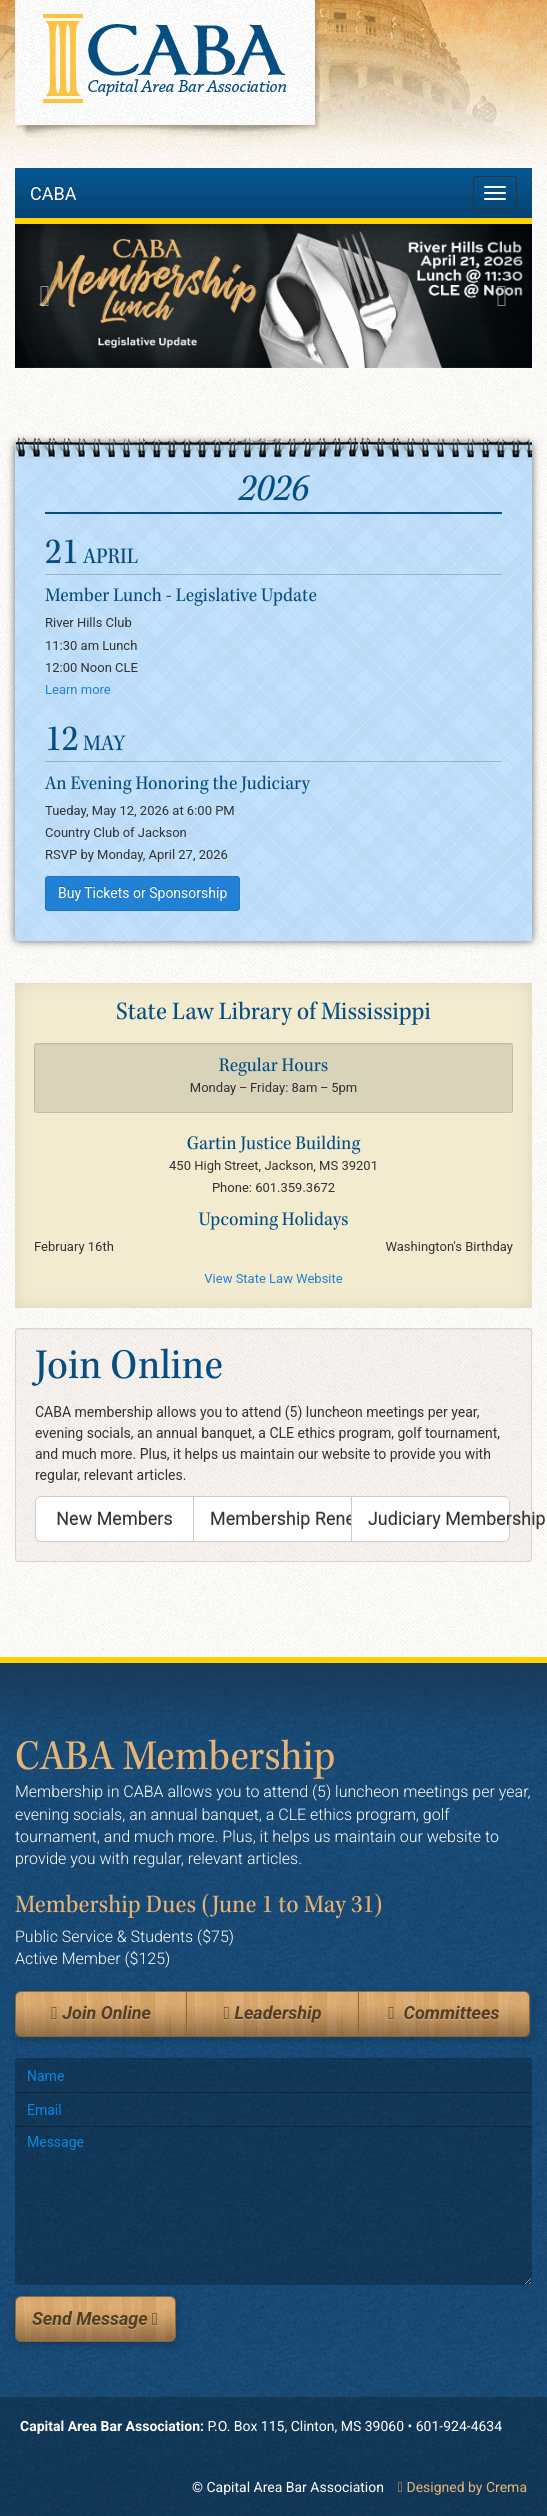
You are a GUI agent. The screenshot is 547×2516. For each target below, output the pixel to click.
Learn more (78, 689)
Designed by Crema (462, 2488)
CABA (53, 193)
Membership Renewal (281, 1518)
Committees (443, 2013)
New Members (114, 1518)
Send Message (95, 2318)
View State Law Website (273, 1278)
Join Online (101, 2013)
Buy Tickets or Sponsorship (142, 893)
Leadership (272, 2013)
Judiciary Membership (439, 1518)
